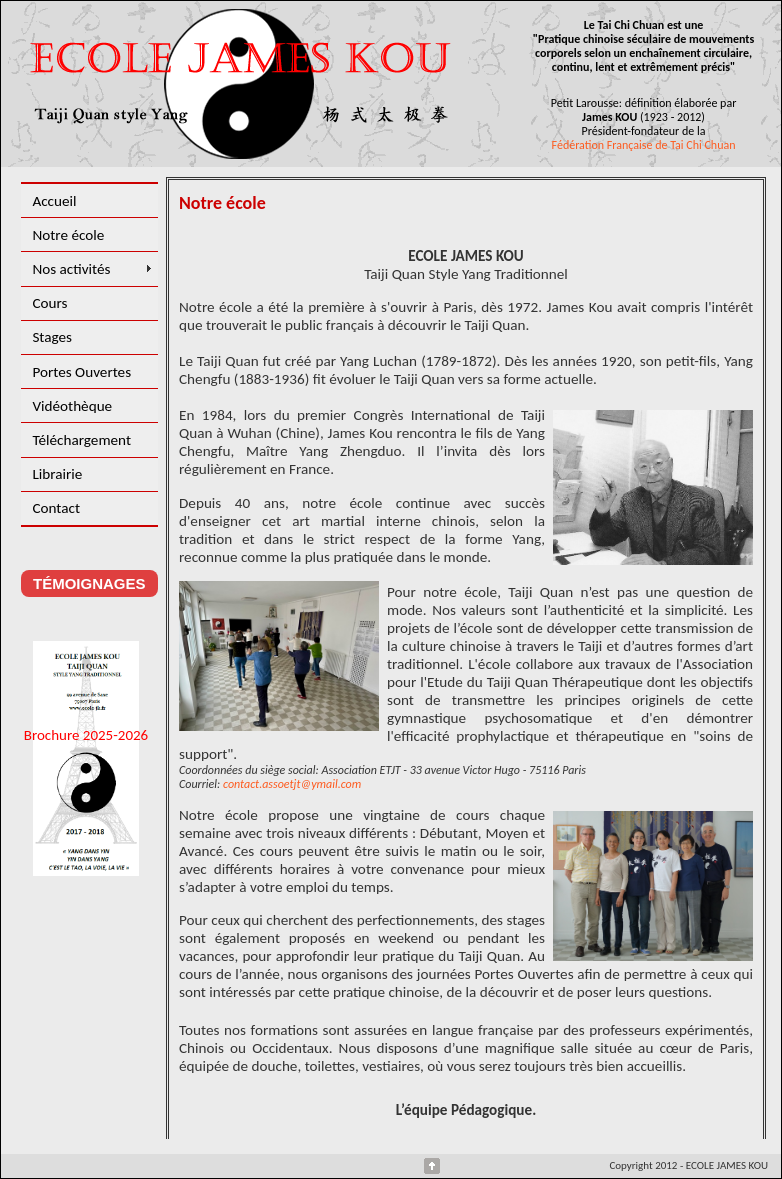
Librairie (57, 474)
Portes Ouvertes (81, 372)
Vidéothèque (72, 406)
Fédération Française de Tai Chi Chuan (644, 145)
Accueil (54, 201)
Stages (52, 337)
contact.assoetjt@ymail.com (292, 784)
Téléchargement (81, 440)
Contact (56, 508)
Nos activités (71, 269)
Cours (49, 303)
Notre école (68, 235)
